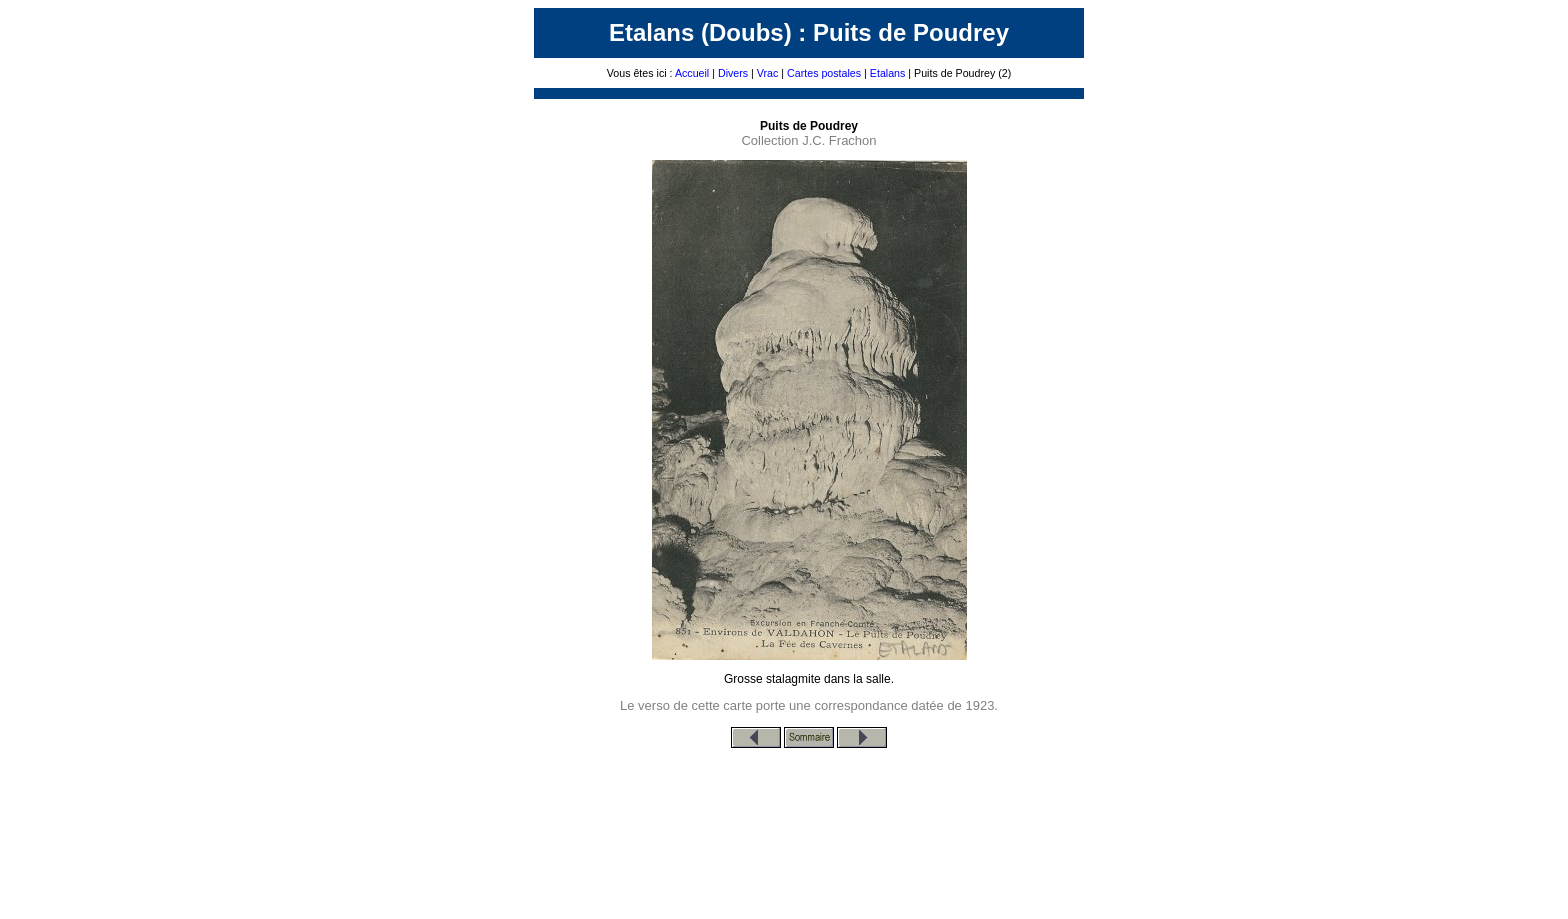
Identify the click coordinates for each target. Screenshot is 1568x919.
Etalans (888, 73)
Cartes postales (824, 73)
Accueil (692, 73)
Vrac (768, 73)
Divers (733, 73)
